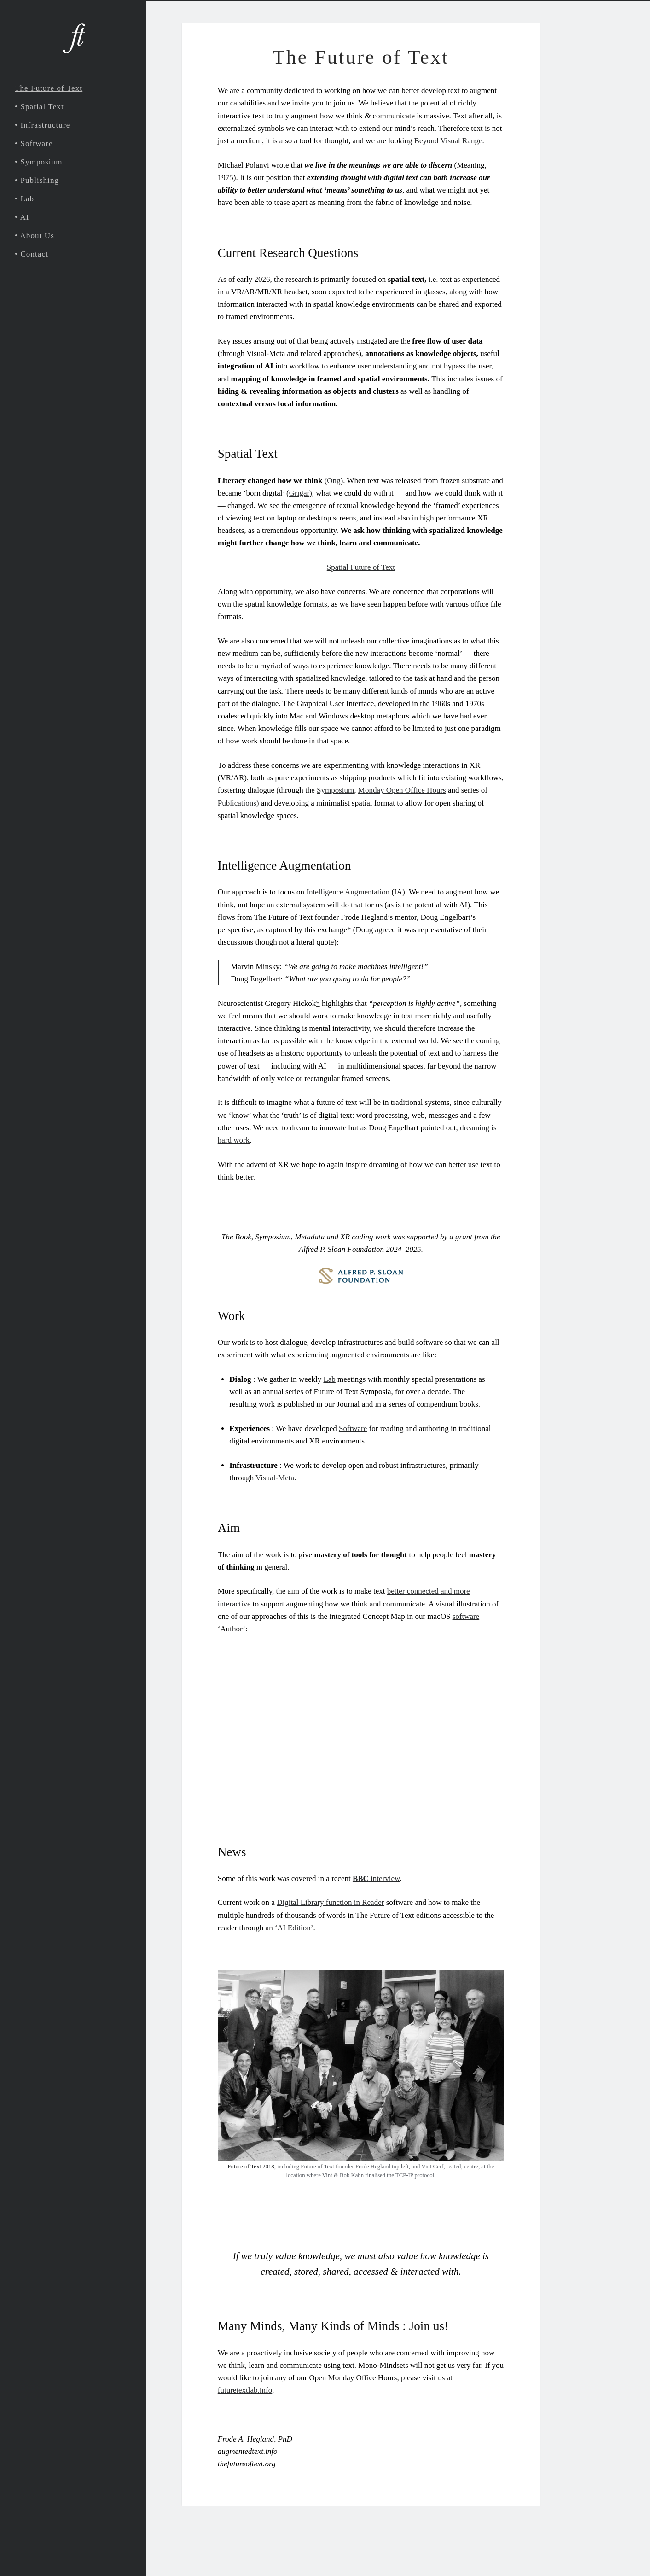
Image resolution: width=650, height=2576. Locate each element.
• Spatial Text (39, 106)
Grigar (299, 493)
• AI (22, 217)
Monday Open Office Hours (402, 790)
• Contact (31, 254)
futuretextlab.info (245, 2390)
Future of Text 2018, (251, 2166)
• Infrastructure (42, 125)
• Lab (24, 198)
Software (353, 1428)
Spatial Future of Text (361, 567)
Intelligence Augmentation (347, 892)
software (466, 1616)
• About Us (34, 235)
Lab (329, 1379)
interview (376, 1878)
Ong (333, 480)
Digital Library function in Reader (330, 1902)
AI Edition (294, 1927)
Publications (237, 803)
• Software (34, 143)
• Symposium (39, 162)
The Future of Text (48, 88)
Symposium (335, 790)
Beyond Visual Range (448, 140)
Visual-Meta (274, 1477)
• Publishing (37, 180)
